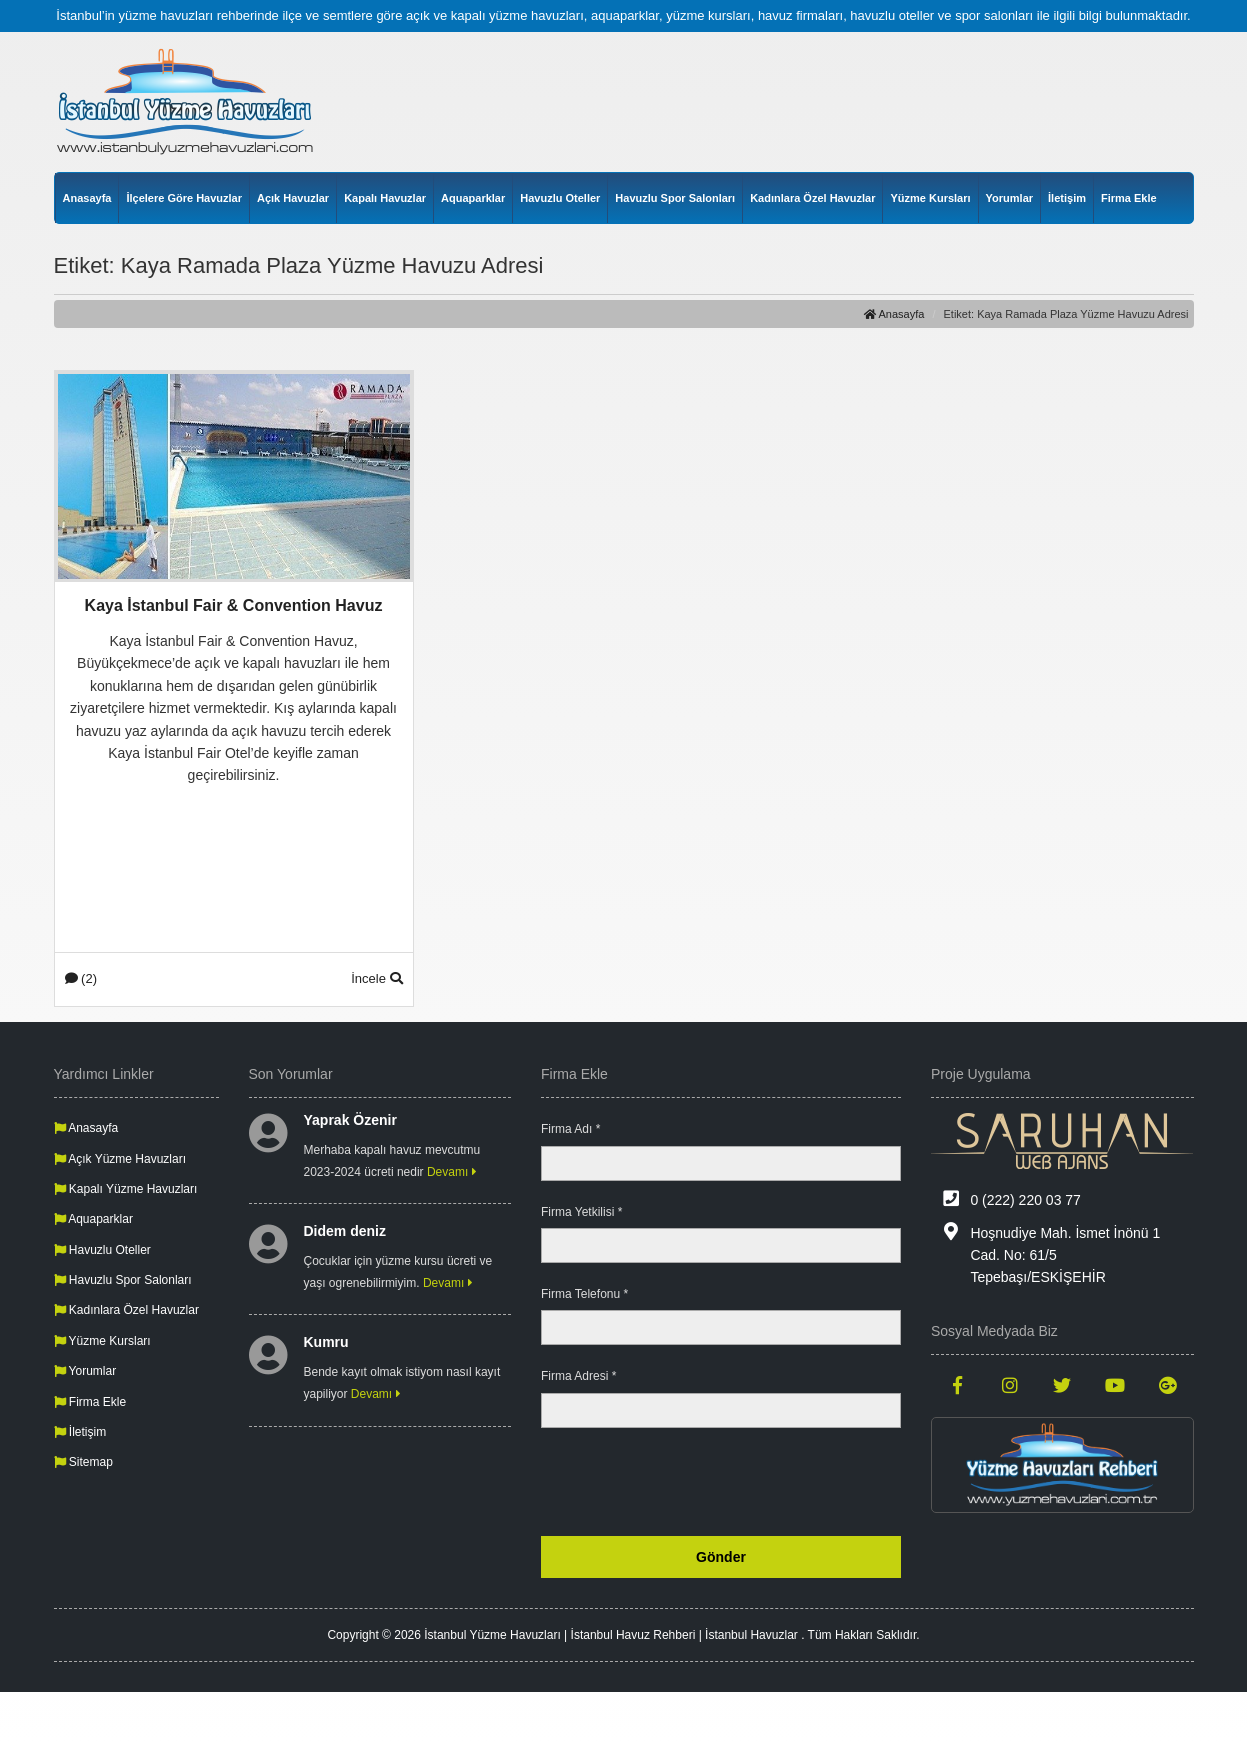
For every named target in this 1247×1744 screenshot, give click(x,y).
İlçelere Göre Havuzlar (184, 198)
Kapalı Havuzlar (385, 198)
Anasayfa (87, 198)
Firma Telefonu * (584, 1294)
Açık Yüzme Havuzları (120, 1159)
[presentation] (749, 1482)
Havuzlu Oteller (560, 198)
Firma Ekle (1129, 198)
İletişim (1067, 198)
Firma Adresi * (578, 1376)
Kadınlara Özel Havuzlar (812, 198)
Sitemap (83, 1462)
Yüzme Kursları (930, 198)
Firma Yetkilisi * (581, 1212)
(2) (81, 978)
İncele (376, 978)
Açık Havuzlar (293, 198)
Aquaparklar (473, 198)
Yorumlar (1009, 198)
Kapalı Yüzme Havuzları (126, 1189)
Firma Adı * (570, 1129)
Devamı (452, 1172)
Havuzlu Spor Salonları (675, 198)
